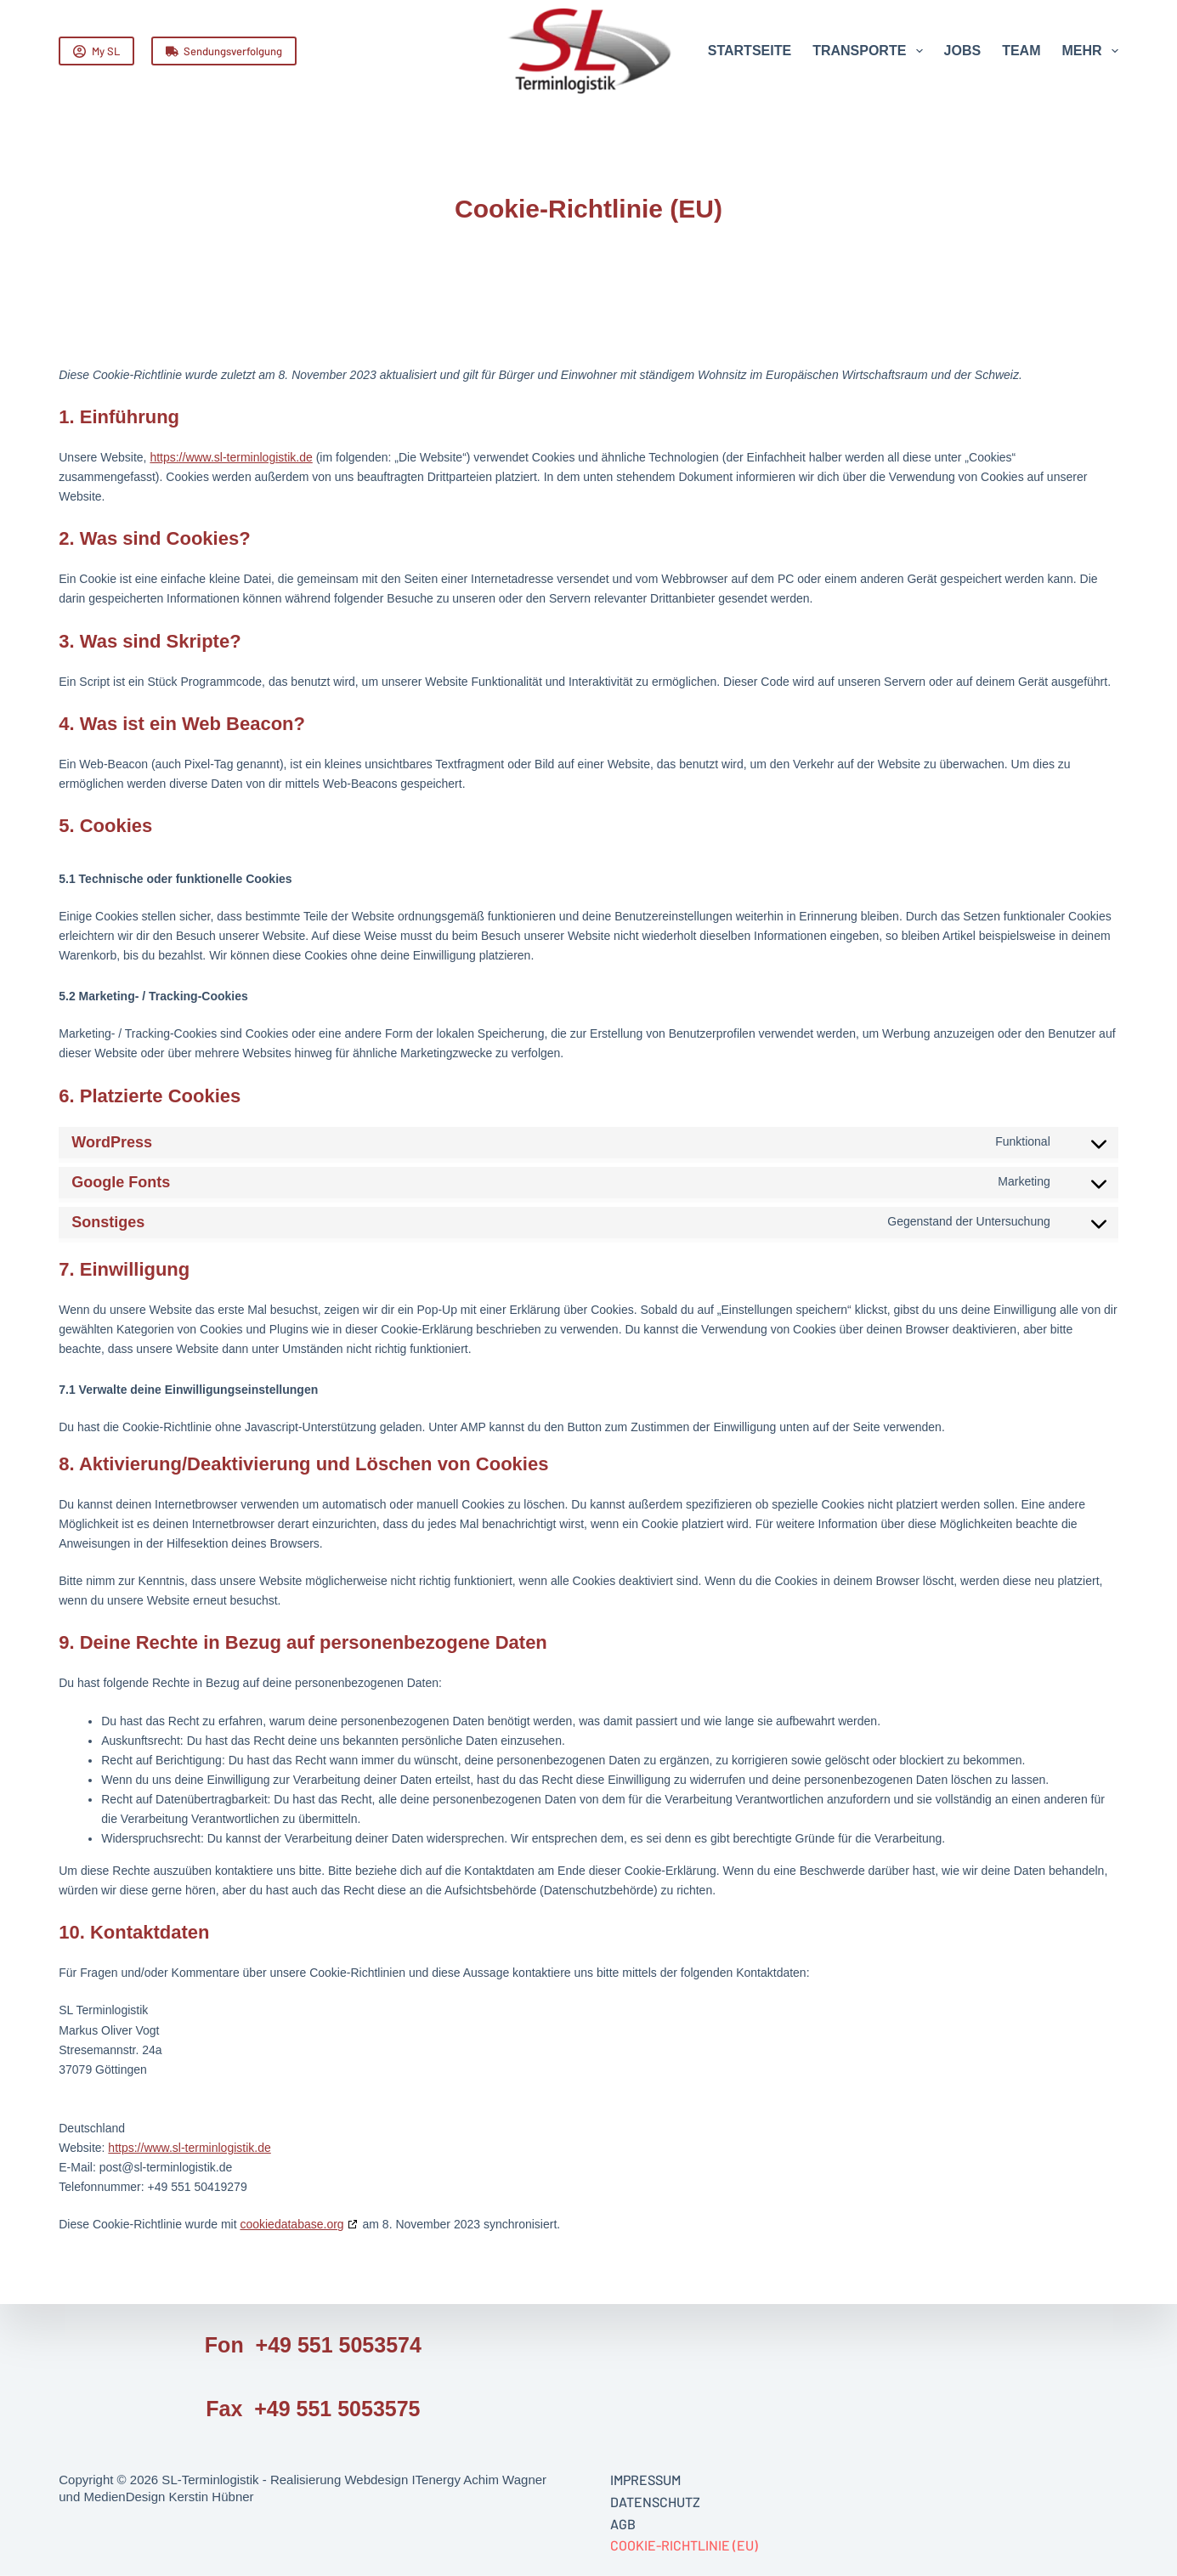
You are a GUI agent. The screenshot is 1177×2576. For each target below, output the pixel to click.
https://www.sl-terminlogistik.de (231, 457)
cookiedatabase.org (291, 2224)
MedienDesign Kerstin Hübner (168, 2495)
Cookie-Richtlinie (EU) (684, 2545)
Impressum (645, 2479)
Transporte (870, 51)
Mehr (1089, 51)
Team (1021, 50)
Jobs (963, 50)
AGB (623, 2523)
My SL (96, 51)
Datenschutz (655, 2502)
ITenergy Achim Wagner (478, 2479)
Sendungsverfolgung (224, 51)
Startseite (749, 50)
